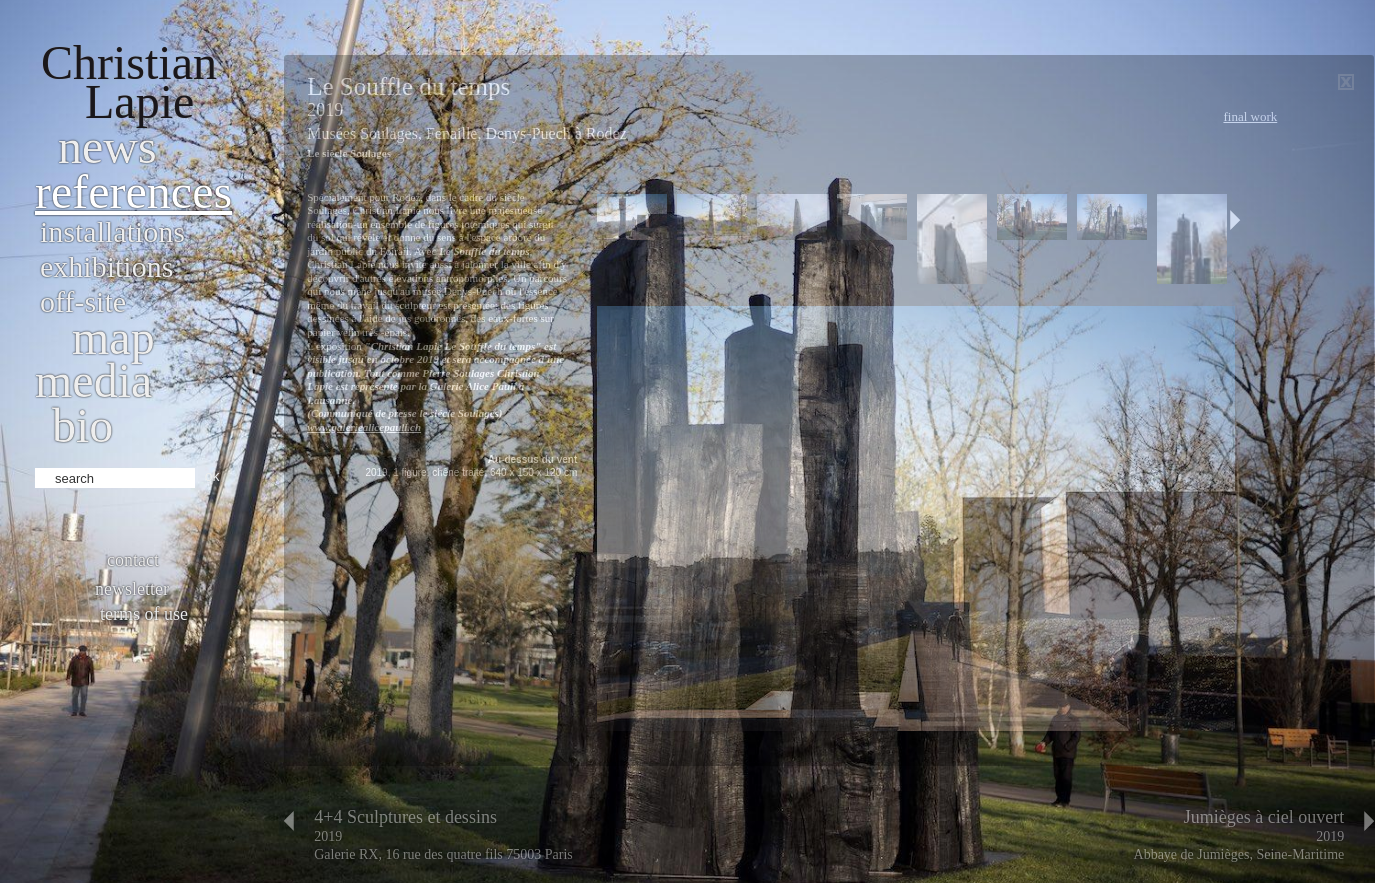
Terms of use (144, 614)
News (107, 146)
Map (113, 337)
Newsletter (132, 589)
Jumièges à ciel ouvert (1264, 817)
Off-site (83, 301)
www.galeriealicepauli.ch (364, 427)
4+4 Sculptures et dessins (405, 817)
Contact (133, 560)
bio (82, 425)
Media (93, 380)
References (133, 191)
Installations (112, 231)
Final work (1250, 116)
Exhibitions (106, 266)
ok (212, 476)
